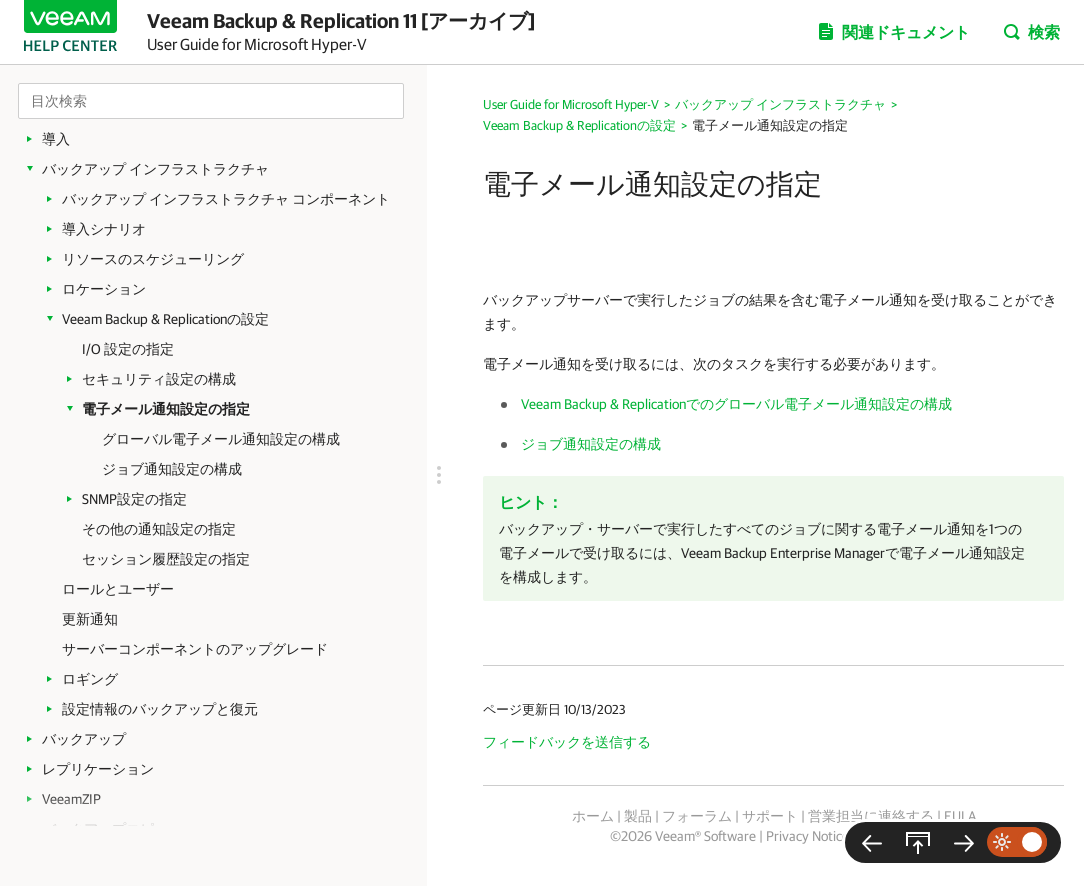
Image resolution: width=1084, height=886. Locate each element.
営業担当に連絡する (871, 816)
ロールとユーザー (118, 589)
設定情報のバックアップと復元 (160, 709)
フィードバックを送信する (567, 742)
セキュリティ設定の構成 (159, 379)
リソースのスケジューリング (153, 259)
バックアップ (84, 739)
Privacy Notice (807, 836)
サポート (770, 816)
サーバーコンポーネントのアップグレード (195, 649)
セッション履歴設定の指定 (166, 559)
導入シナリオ (104, 229)
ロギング (90, 679)
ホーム (593, 816)
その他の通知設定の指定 (159, 529)
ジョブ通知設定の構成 (172, 469)
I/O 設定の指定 (128, 349)
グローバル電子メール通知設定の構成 (221, 439)
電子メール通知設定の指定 (166, 409)
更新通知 (90, 619)
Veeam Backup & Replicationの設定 (165, 319)
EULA (960, 816)
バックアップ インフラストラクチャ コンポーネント (226, 199)
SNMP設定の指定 (134, 499)
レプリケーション (98, 769)
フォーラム (697, 816)
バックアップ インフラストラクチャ (155, 169)
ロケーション (104, 289)
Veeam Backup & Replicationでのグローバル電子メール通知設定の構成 (736, 404)
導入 (56, 139)
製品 (638, 816)
